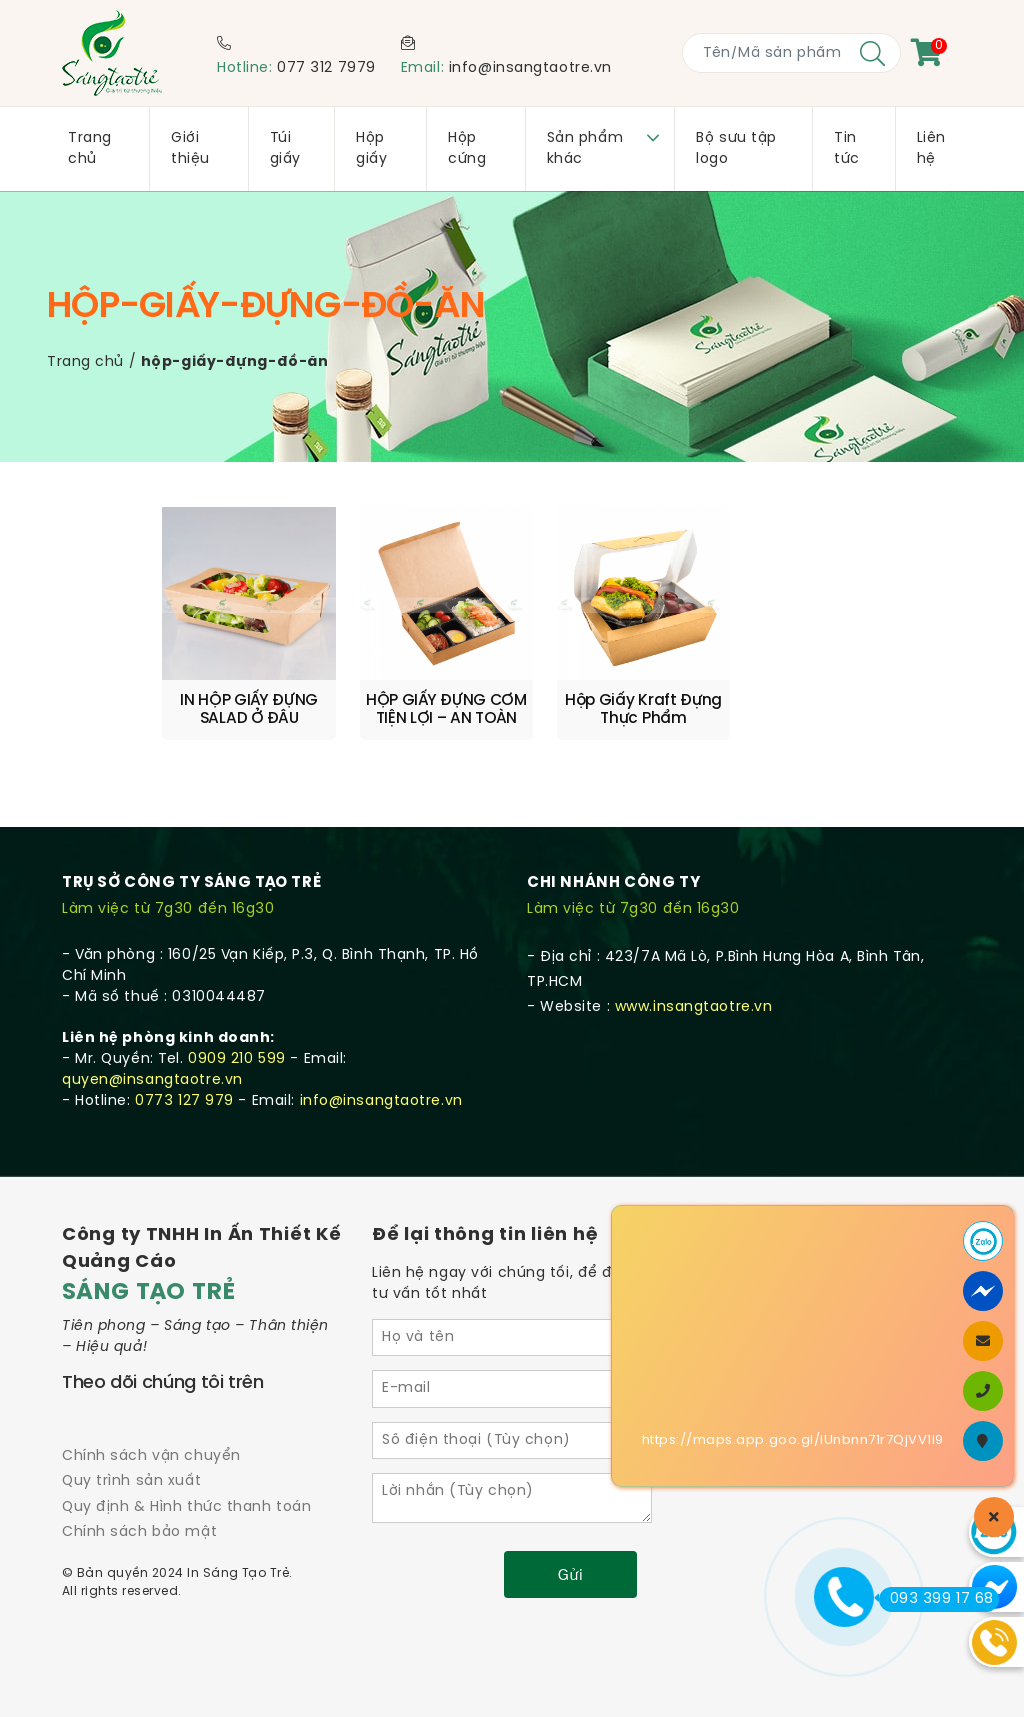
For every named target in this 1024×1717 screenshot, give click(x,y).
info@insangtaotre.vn (530, 68)
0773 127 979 (184, 1100)
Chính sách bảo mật (139, 1531)
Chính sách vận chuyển (151, 1455)
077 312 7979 (326, 68)
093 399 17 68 (936, 1599)
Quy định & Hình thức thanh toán (186, 1506)
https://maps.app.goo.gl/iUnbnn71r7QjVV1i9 (793, 1440)
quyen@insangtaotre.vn (152, 1079)
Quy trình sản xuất (131, 1481)
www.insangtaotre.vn (694, 1006)
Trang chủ (85, 362)
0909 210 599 (237, 1058)
